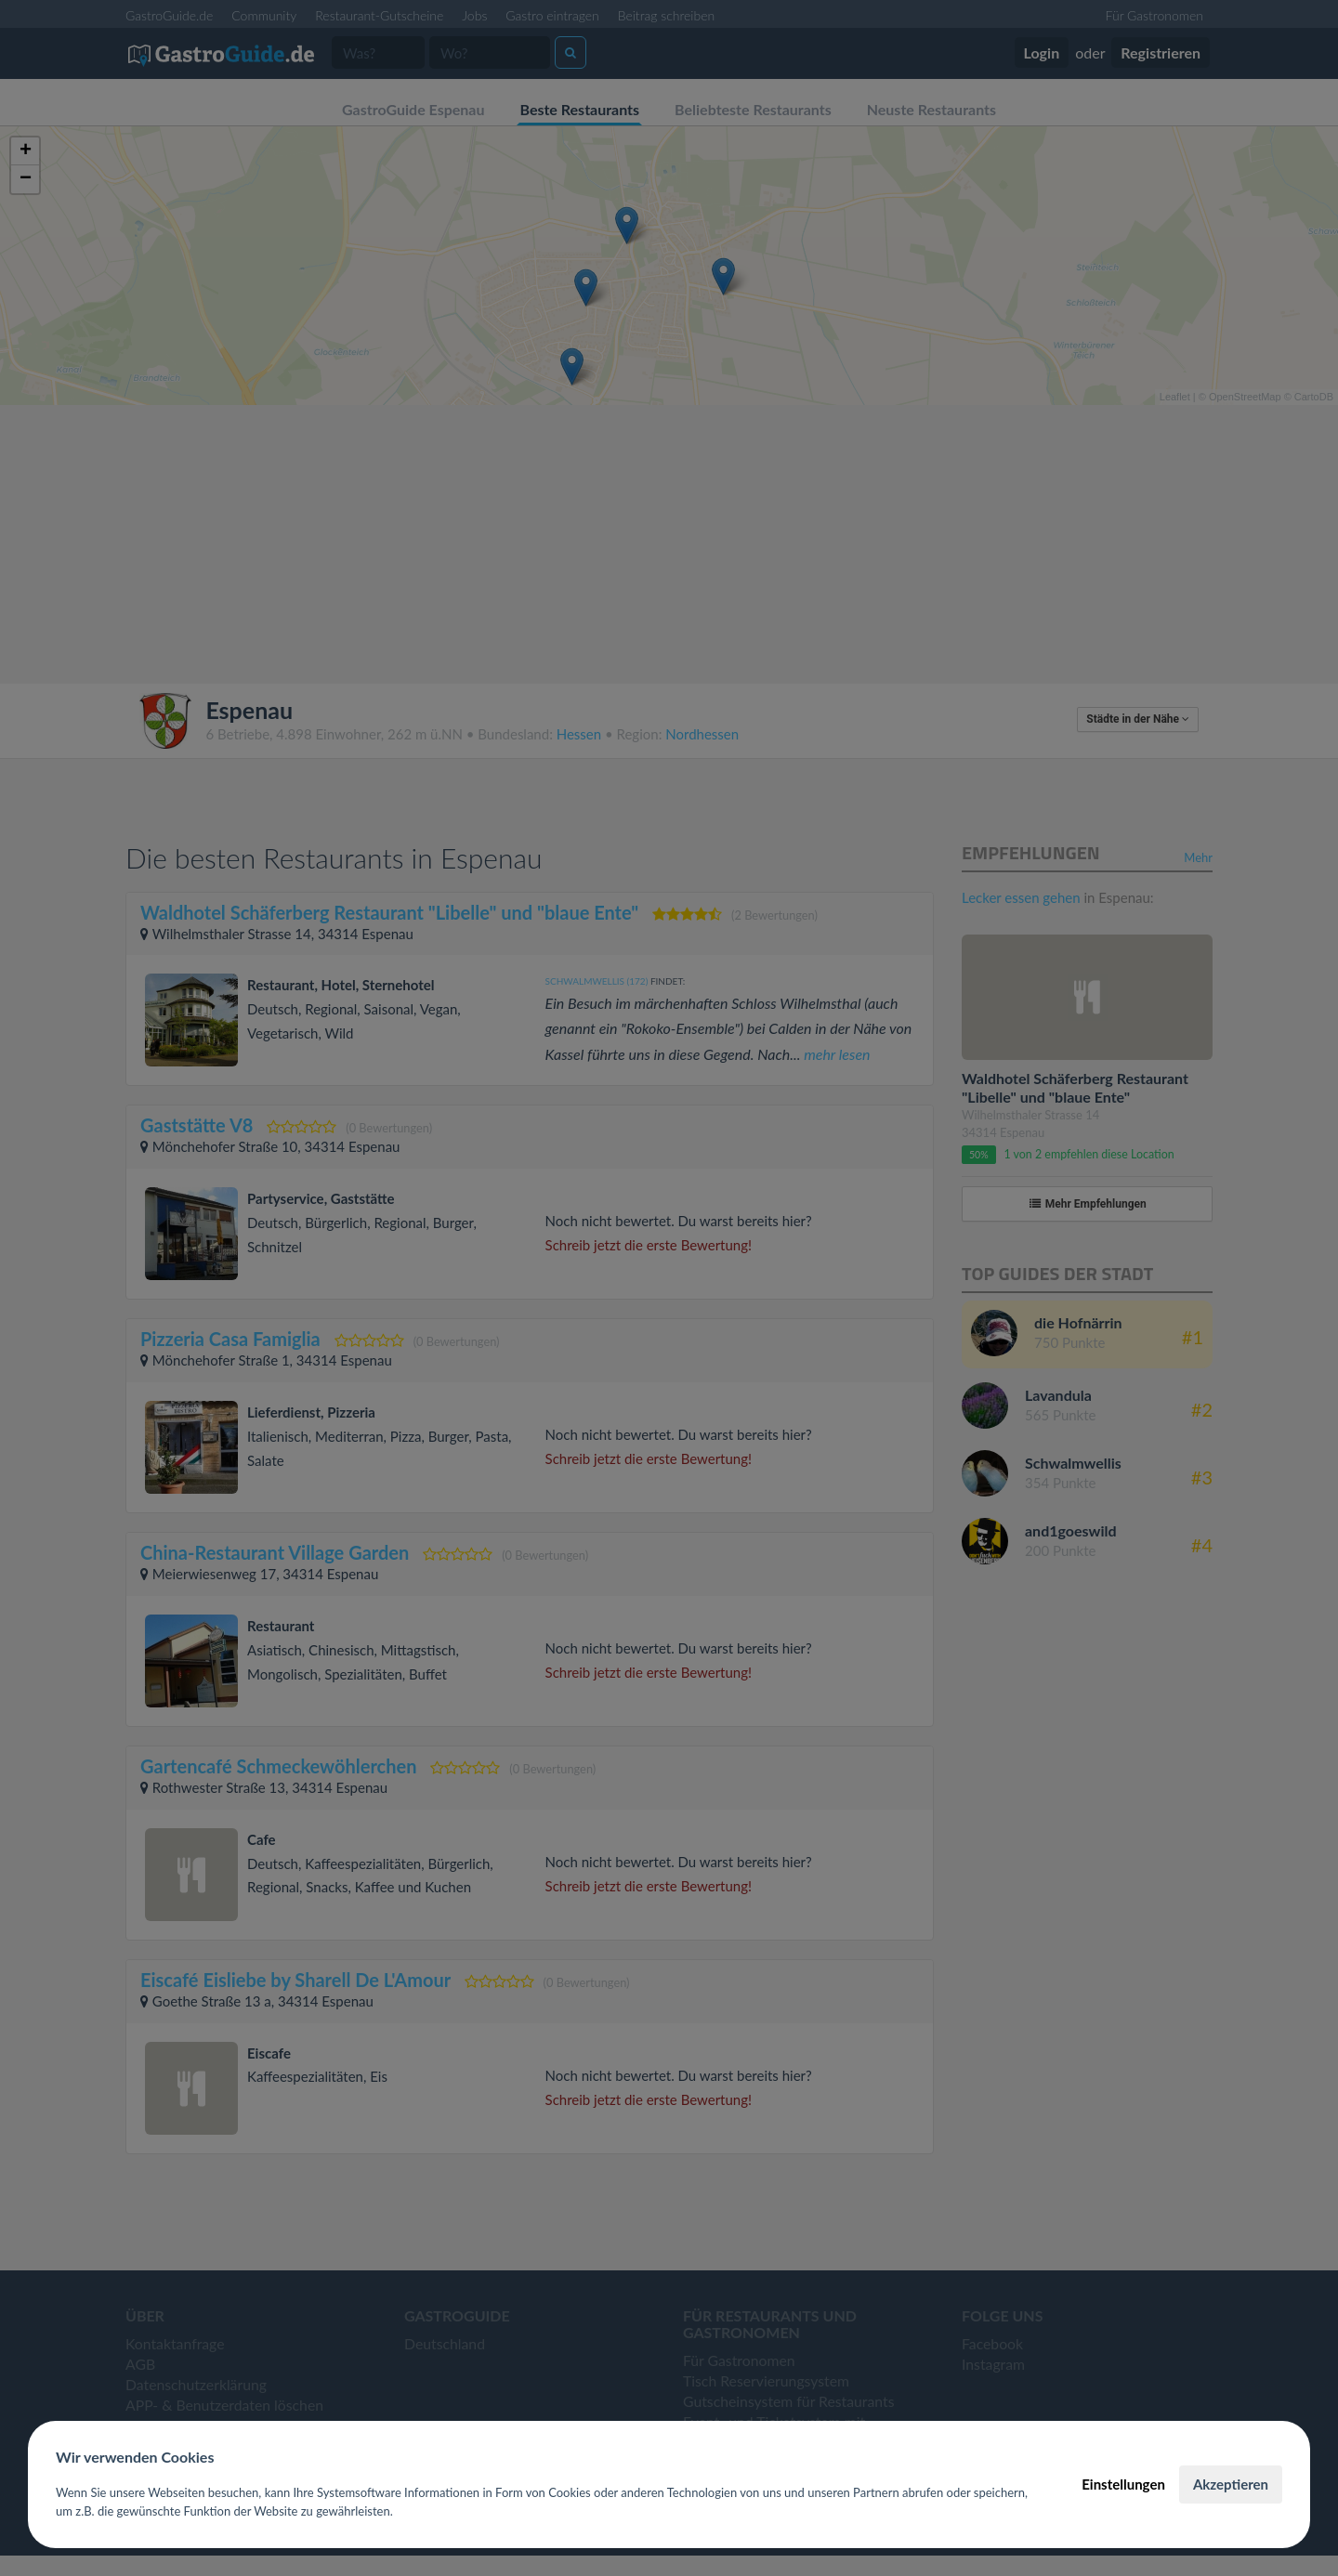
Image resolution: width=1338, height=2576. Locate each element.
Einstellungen (1123, 2484)
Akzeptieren (1230, 2484)
